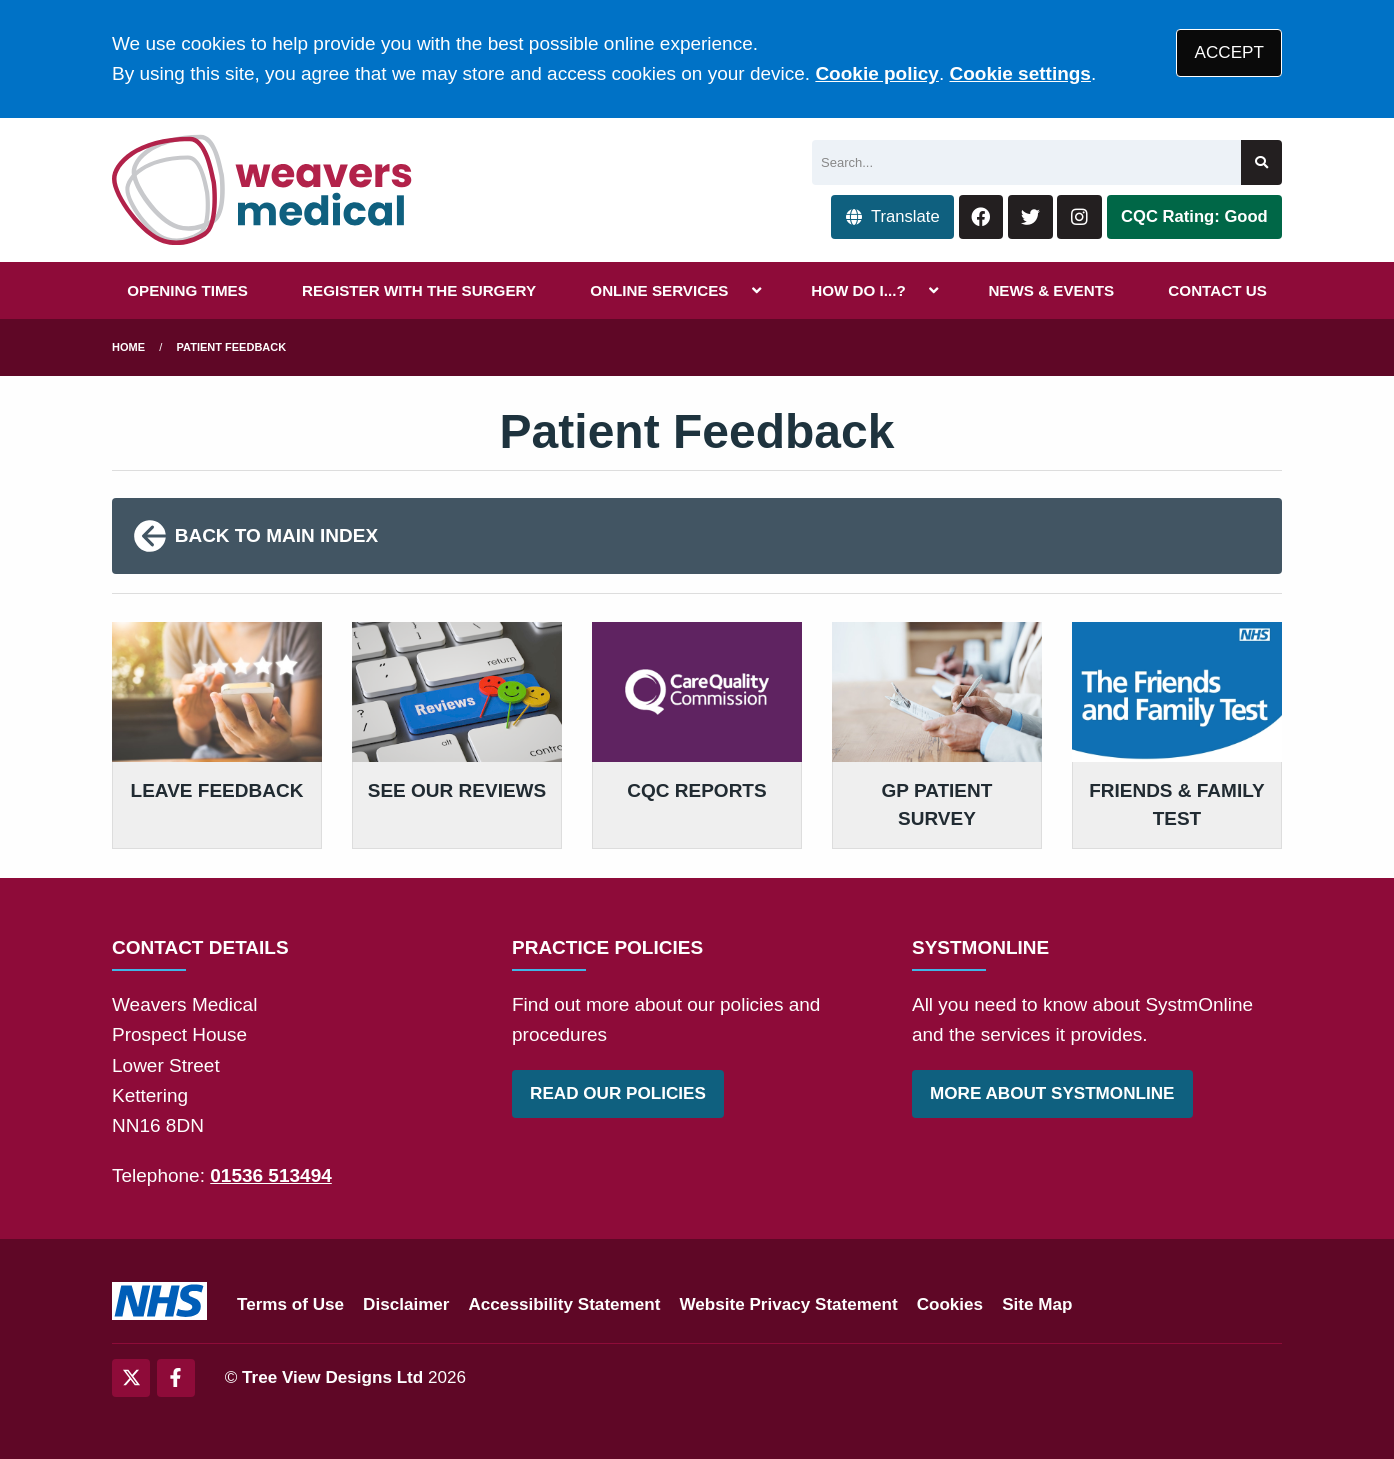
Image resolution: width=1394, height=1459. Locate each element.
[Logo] (263, 190)
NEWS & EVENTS (1051, 290)
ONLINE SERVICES (659, 290)
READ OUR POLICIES (618, 1093)
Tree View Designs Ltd (332, 1377)
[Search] (1026, 162)
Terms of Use (290, 1304)
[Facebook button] (981, 217)
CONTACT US (1217, 290)
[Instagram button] (1079, 217)
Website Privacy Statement (788, 1304)
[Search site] (1261, 162)
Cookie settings (1019, 73)
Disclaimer (406, 1304)
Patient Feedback (232, 347)
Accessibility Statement (565, 1304)
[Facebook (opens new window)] (176, 1378)
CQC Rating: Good (1194, 216)
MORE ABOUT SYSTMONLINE (1052, 1093)
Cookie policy (877, 73)
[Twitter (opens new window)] (131, 1378)
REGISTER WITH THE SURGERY (419, 290)
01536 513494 (271, 1175)
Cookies (950, 1304)
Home (128, 347)
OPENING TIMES (187, 290)
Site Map (1037, 1304)
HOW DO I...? (858, 290)
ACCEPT (1229, 52)
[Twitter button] (1030, 217)
